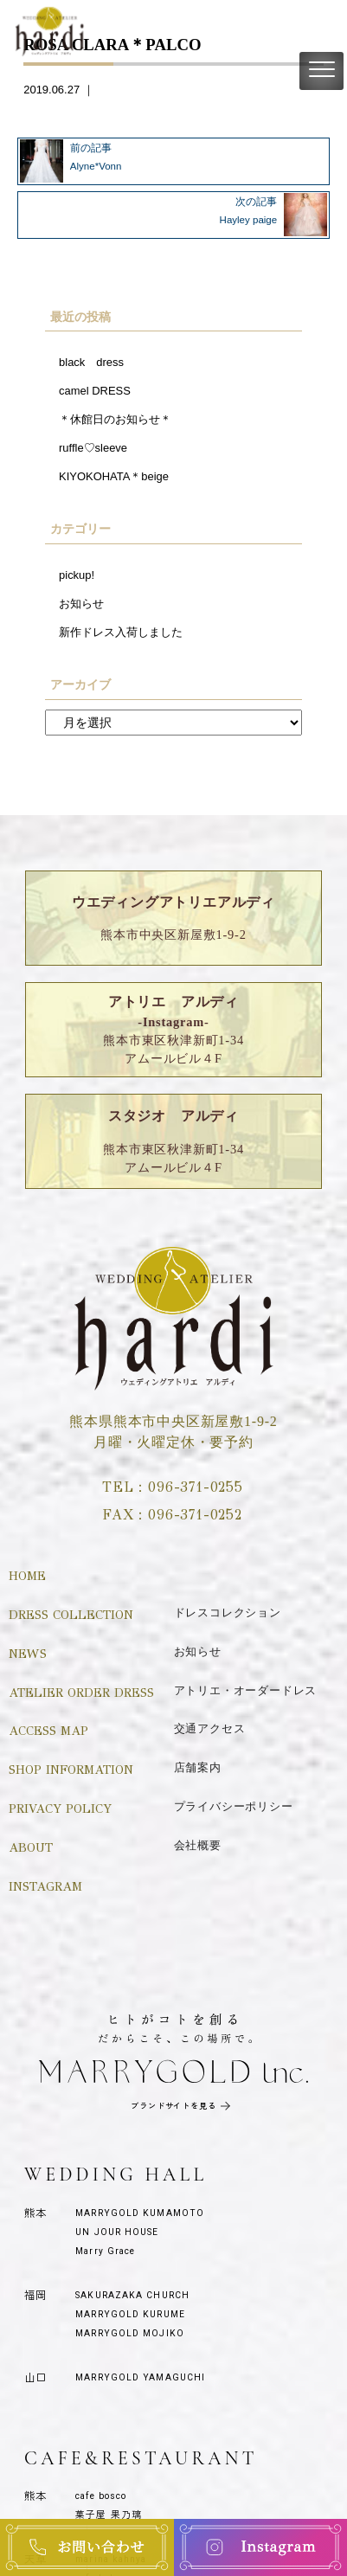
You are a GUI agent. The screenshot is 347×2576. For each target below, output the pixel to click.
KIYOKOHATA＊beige (114, 476)
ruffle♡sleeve (93, 447)
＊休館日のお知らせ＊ (115, 419)
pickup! (76, 575)
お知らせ (81, 603)
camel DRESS (95, 390)
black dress (91, 362)
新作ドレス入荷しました (121, 632)
